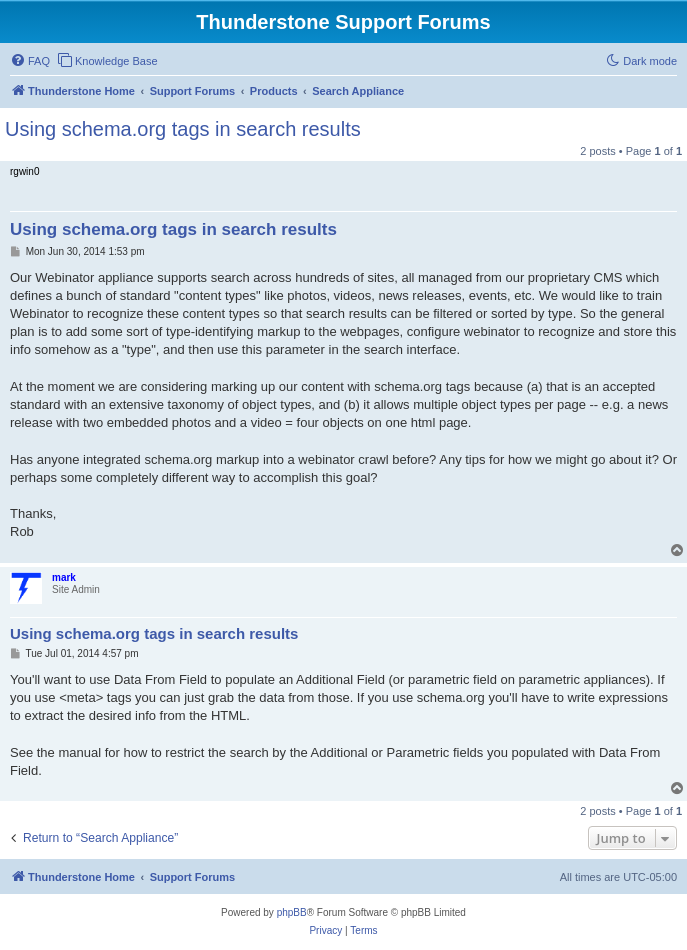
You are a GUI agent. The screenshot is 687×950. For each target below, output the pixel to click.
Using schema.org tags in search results (183, 129)
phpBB (292, 912)
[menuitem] (30, 61)
